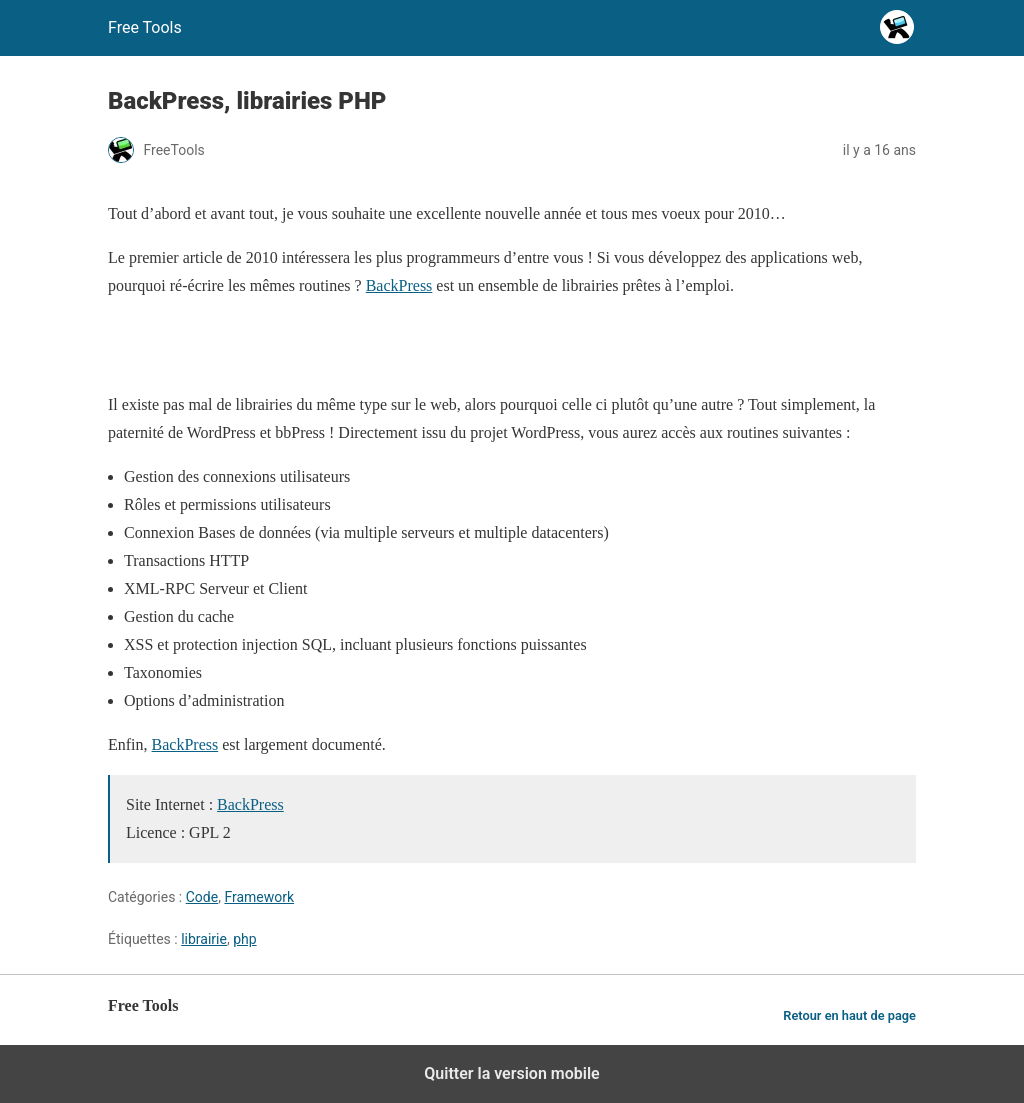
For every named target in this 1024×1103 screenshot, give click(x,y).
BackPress (399, 285)
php (244, 939)
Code (202, 897)
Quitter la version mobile (511, 1073)
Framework (259, 897)
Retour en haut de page (849, 1015)
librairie (204, 939)
